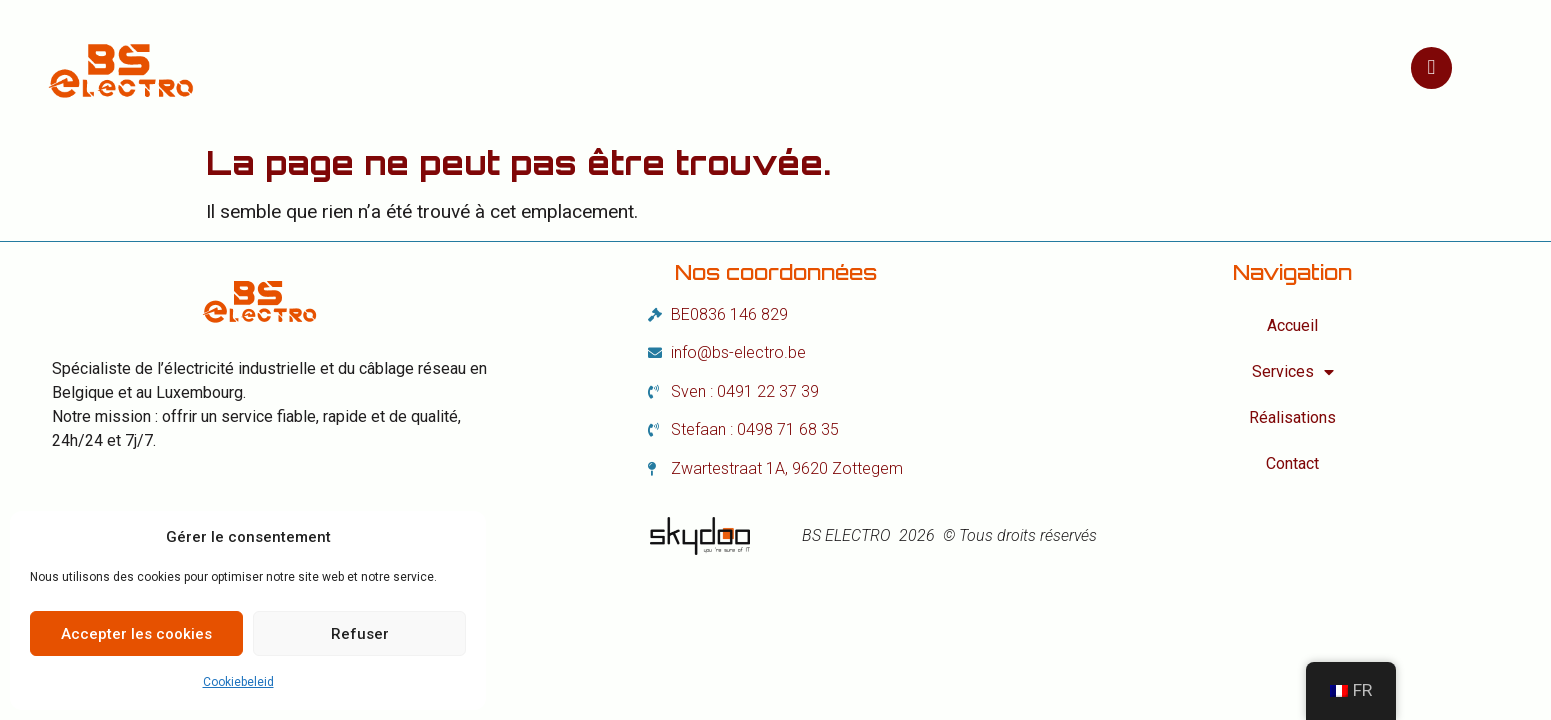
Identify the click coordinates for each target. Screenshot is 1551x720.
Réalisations (851, 67)
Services (687, 68)
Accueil (550, 67)
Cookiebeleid (238, 682)
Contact (998, 67)
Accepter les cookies (136, 634)
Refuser (360, 634)
